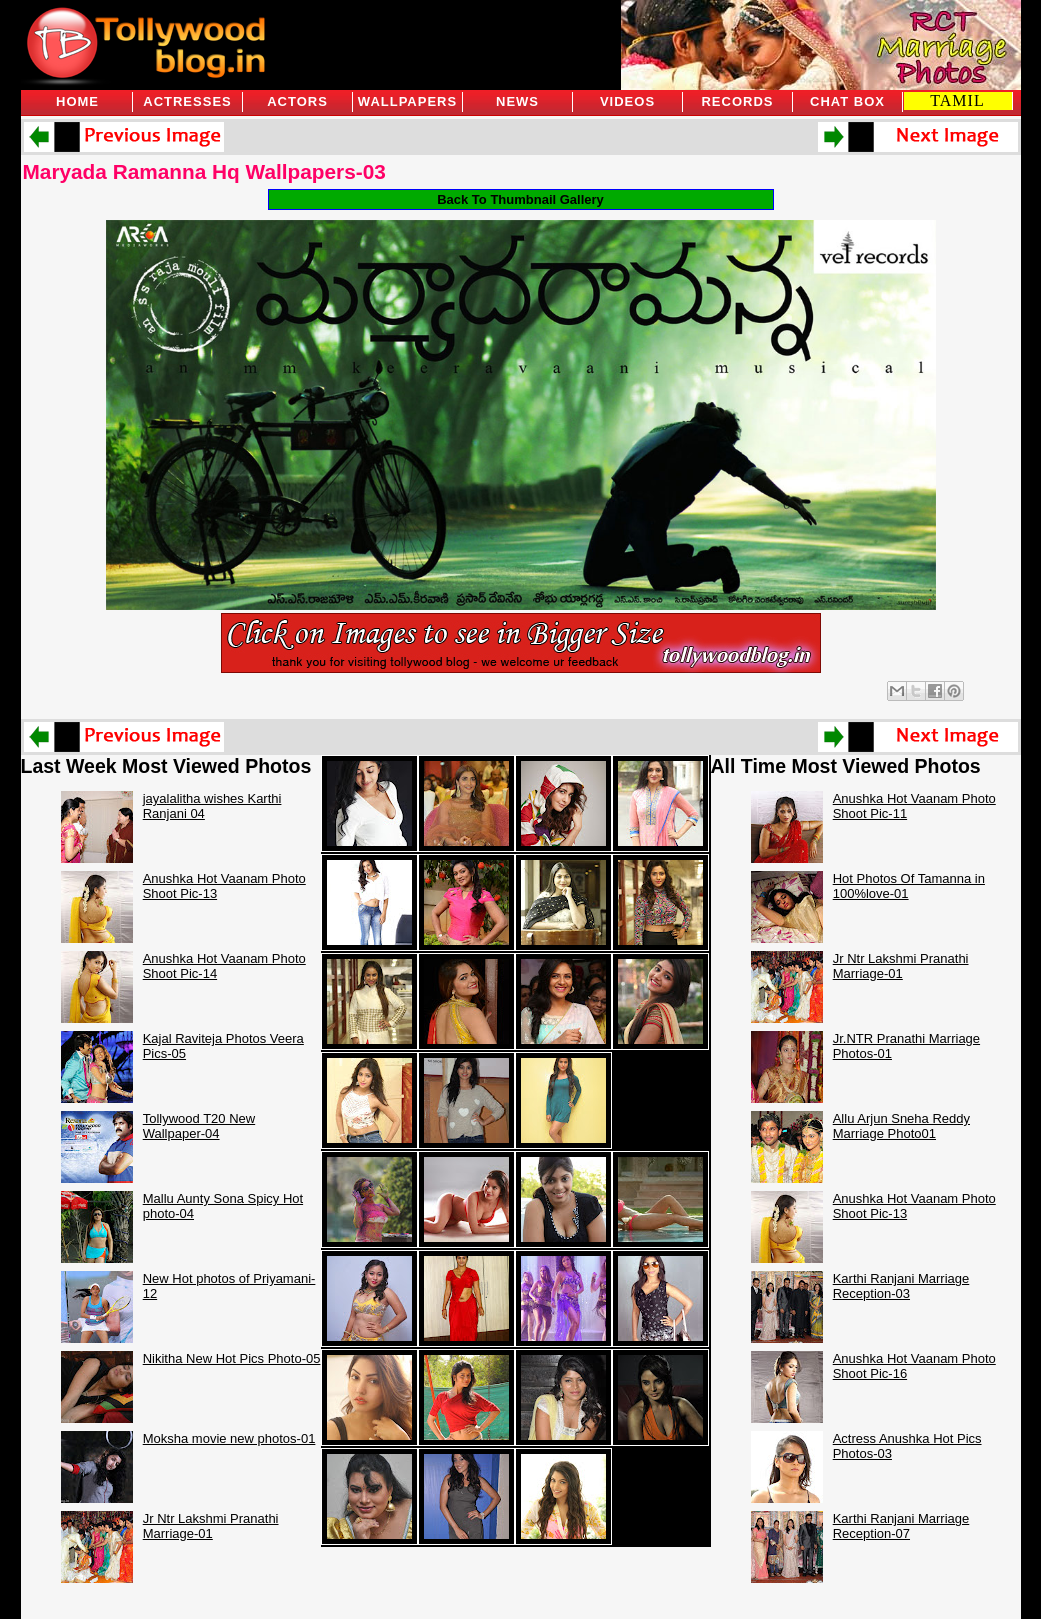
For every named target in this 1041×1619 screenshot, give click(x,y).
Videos (627, 101)
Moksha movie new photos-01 (229, 1438)
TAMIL (957, 100)
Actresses (187, 101)
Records (737, 101)
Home (77, 101)
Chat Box (847, 101)
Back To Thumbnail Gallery (520, 199)
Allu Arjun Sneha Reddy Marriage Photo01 (901, 1126)
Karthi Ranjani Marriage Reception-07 (901, 1526)
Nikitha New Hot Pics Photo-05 (232, 1358)
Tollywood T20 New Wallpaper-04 (199, 1126)
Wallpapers (407, 101)
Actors (297, 101)
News (517, 101)
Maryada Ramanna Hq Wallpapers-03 (204, 171)
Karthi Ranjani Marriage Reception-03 (901, 1286)
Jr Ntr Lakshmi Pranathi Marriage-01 (211, 1526)
